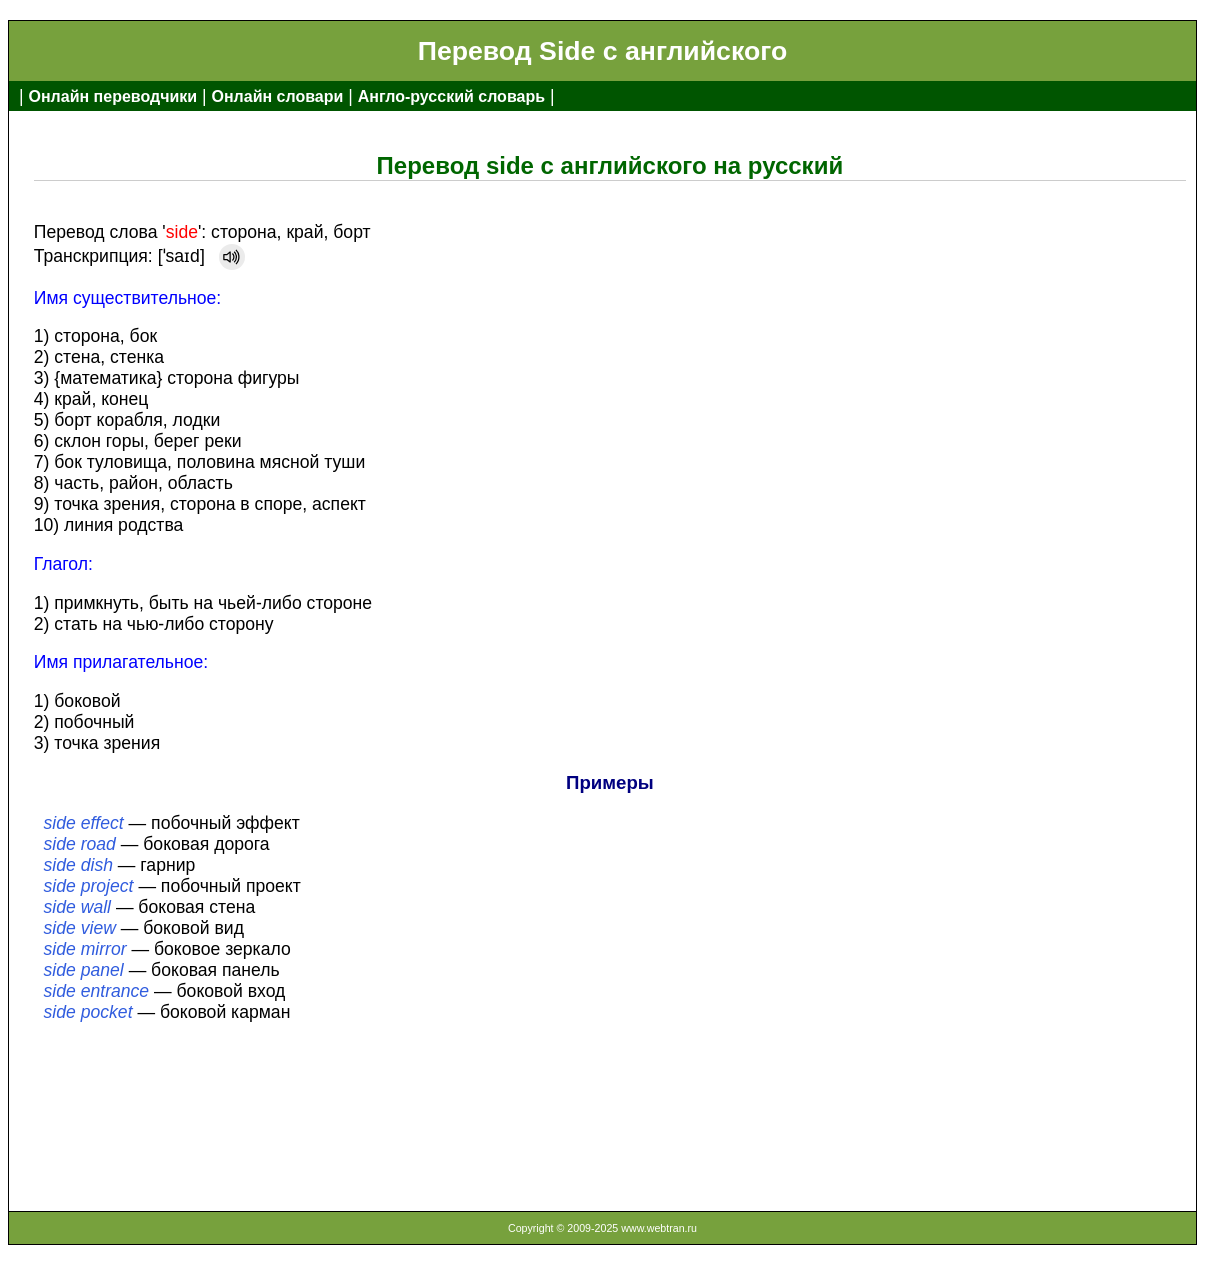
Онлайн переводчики (112, 96)
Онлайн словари (278, 96)
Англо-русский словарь (451, 96)
